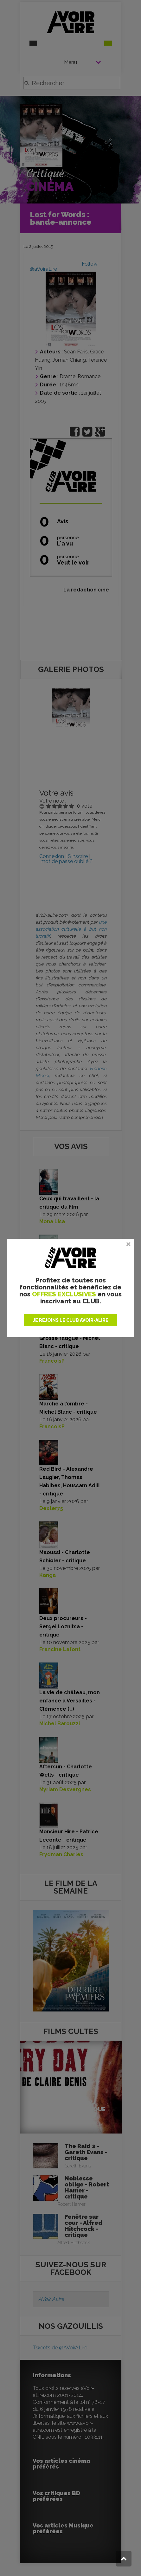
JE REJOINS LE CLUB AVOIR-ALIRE (70, 1320)
